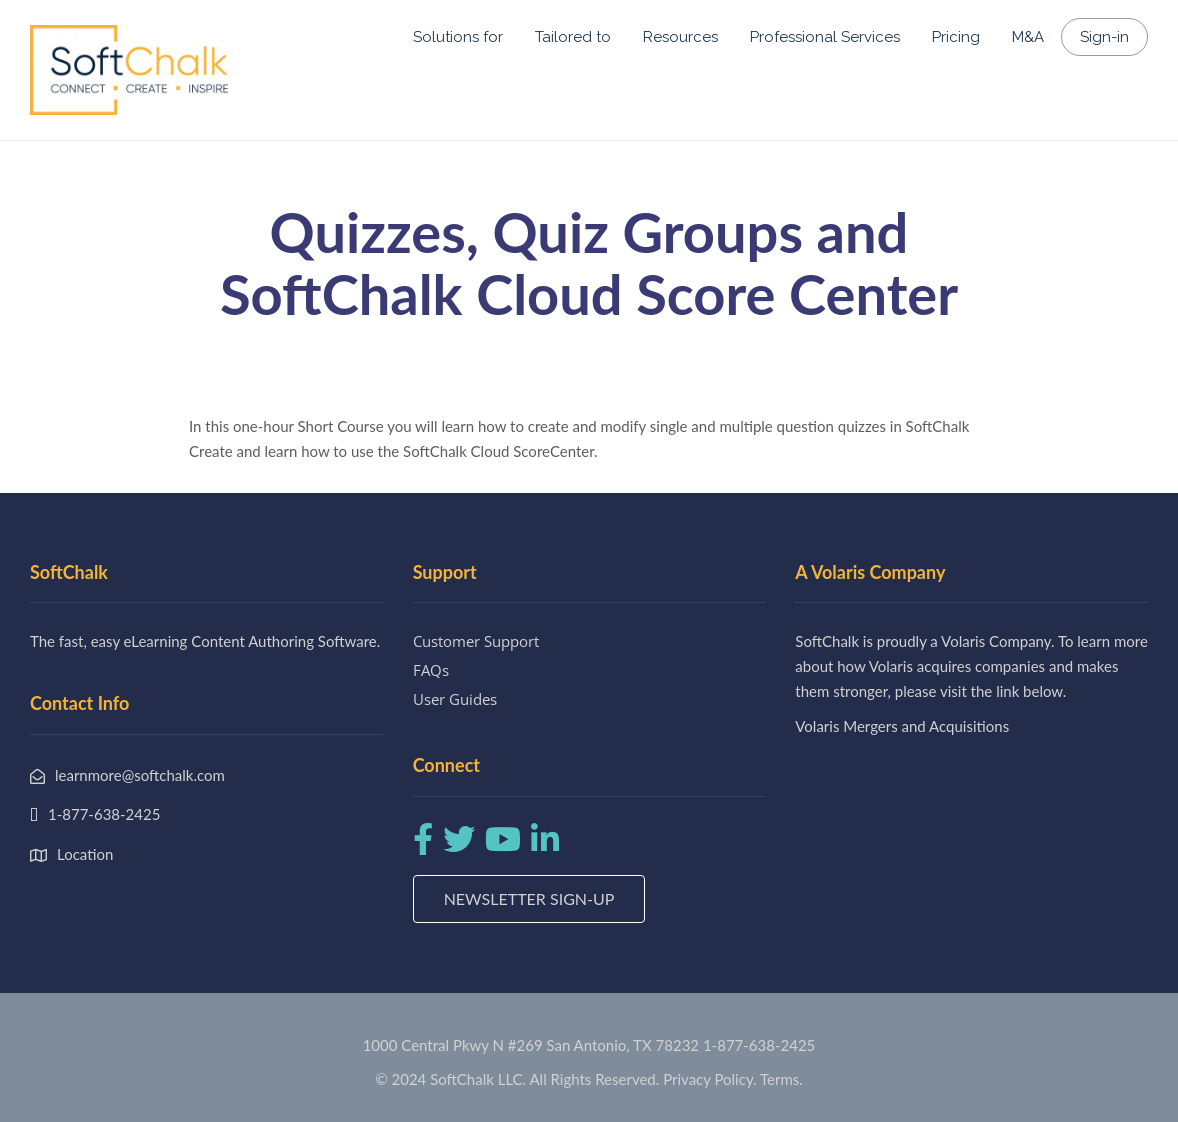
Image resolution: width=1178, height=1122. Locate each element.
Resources (680, 37)
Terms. (781, 1079)
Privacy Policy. (710, 1079)
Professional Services (825, 37)
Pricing (956, 37)
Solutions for (458, 37)
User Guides (455, 699)
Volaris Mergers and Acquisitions (902, 726)
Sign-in (1104, 37)
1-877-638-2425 (759, 1045)
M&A (1028, 37)
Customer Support (476, 641)
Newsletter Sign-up (529, 898)
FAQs (431, 670)
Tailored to (573, 37)
